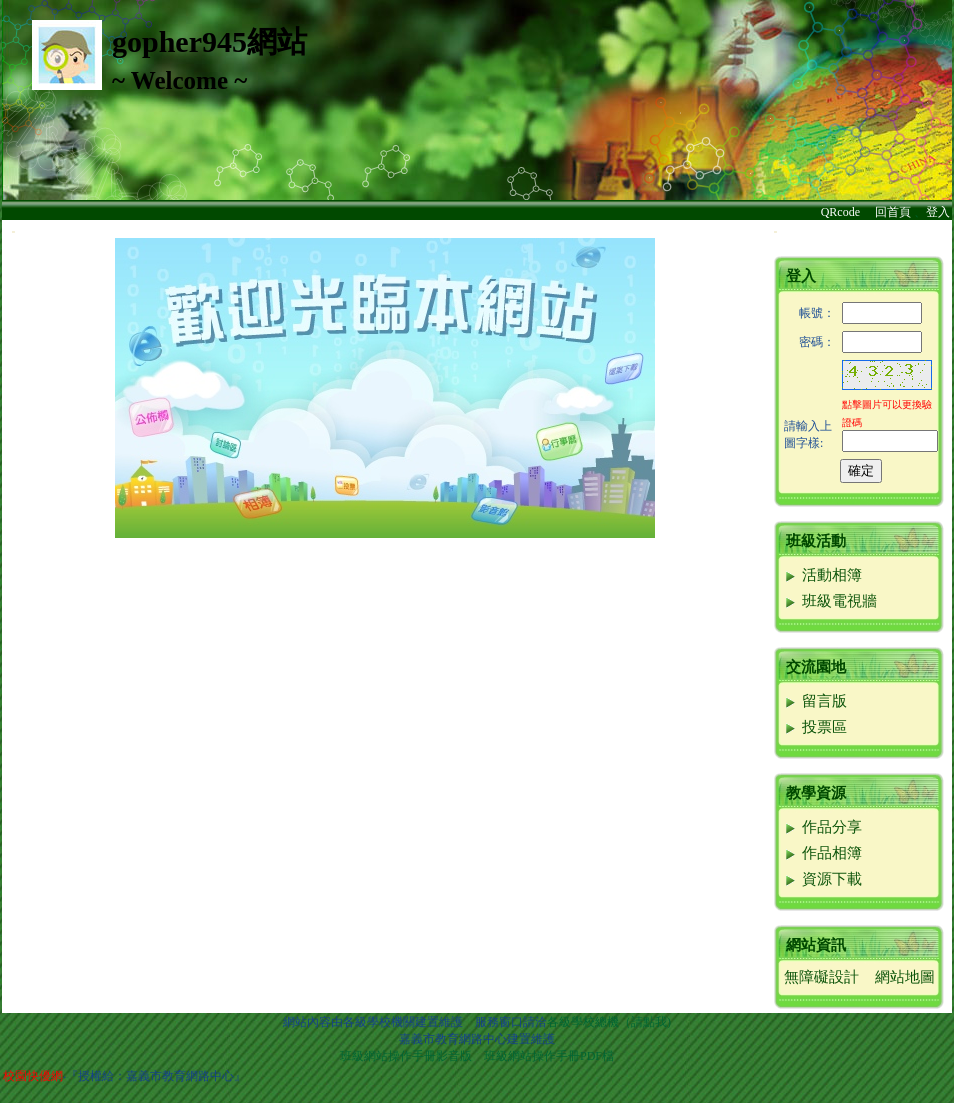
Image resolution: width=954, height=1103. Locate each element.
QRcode (840, 212)
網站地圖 (905, 977)
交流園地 (816, 667)
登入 (938, 212)
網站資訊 (816, 945)
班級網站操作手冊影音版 (406, 1056)
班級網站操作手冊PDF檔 (549, 1056)
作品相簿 (822, 853)
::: (13, 231)
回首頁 (893, 212)
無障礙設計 (821, 977)
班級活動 (816, 541)
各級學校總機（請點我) (609, 1022)
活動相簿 (822, 575)
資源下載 (822, 879)
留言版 (815, 701)
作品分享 (822, 827)
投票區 (815, 727)
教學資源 (816, 793)
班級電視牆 (830, 601)
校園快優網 (33, 1076)
